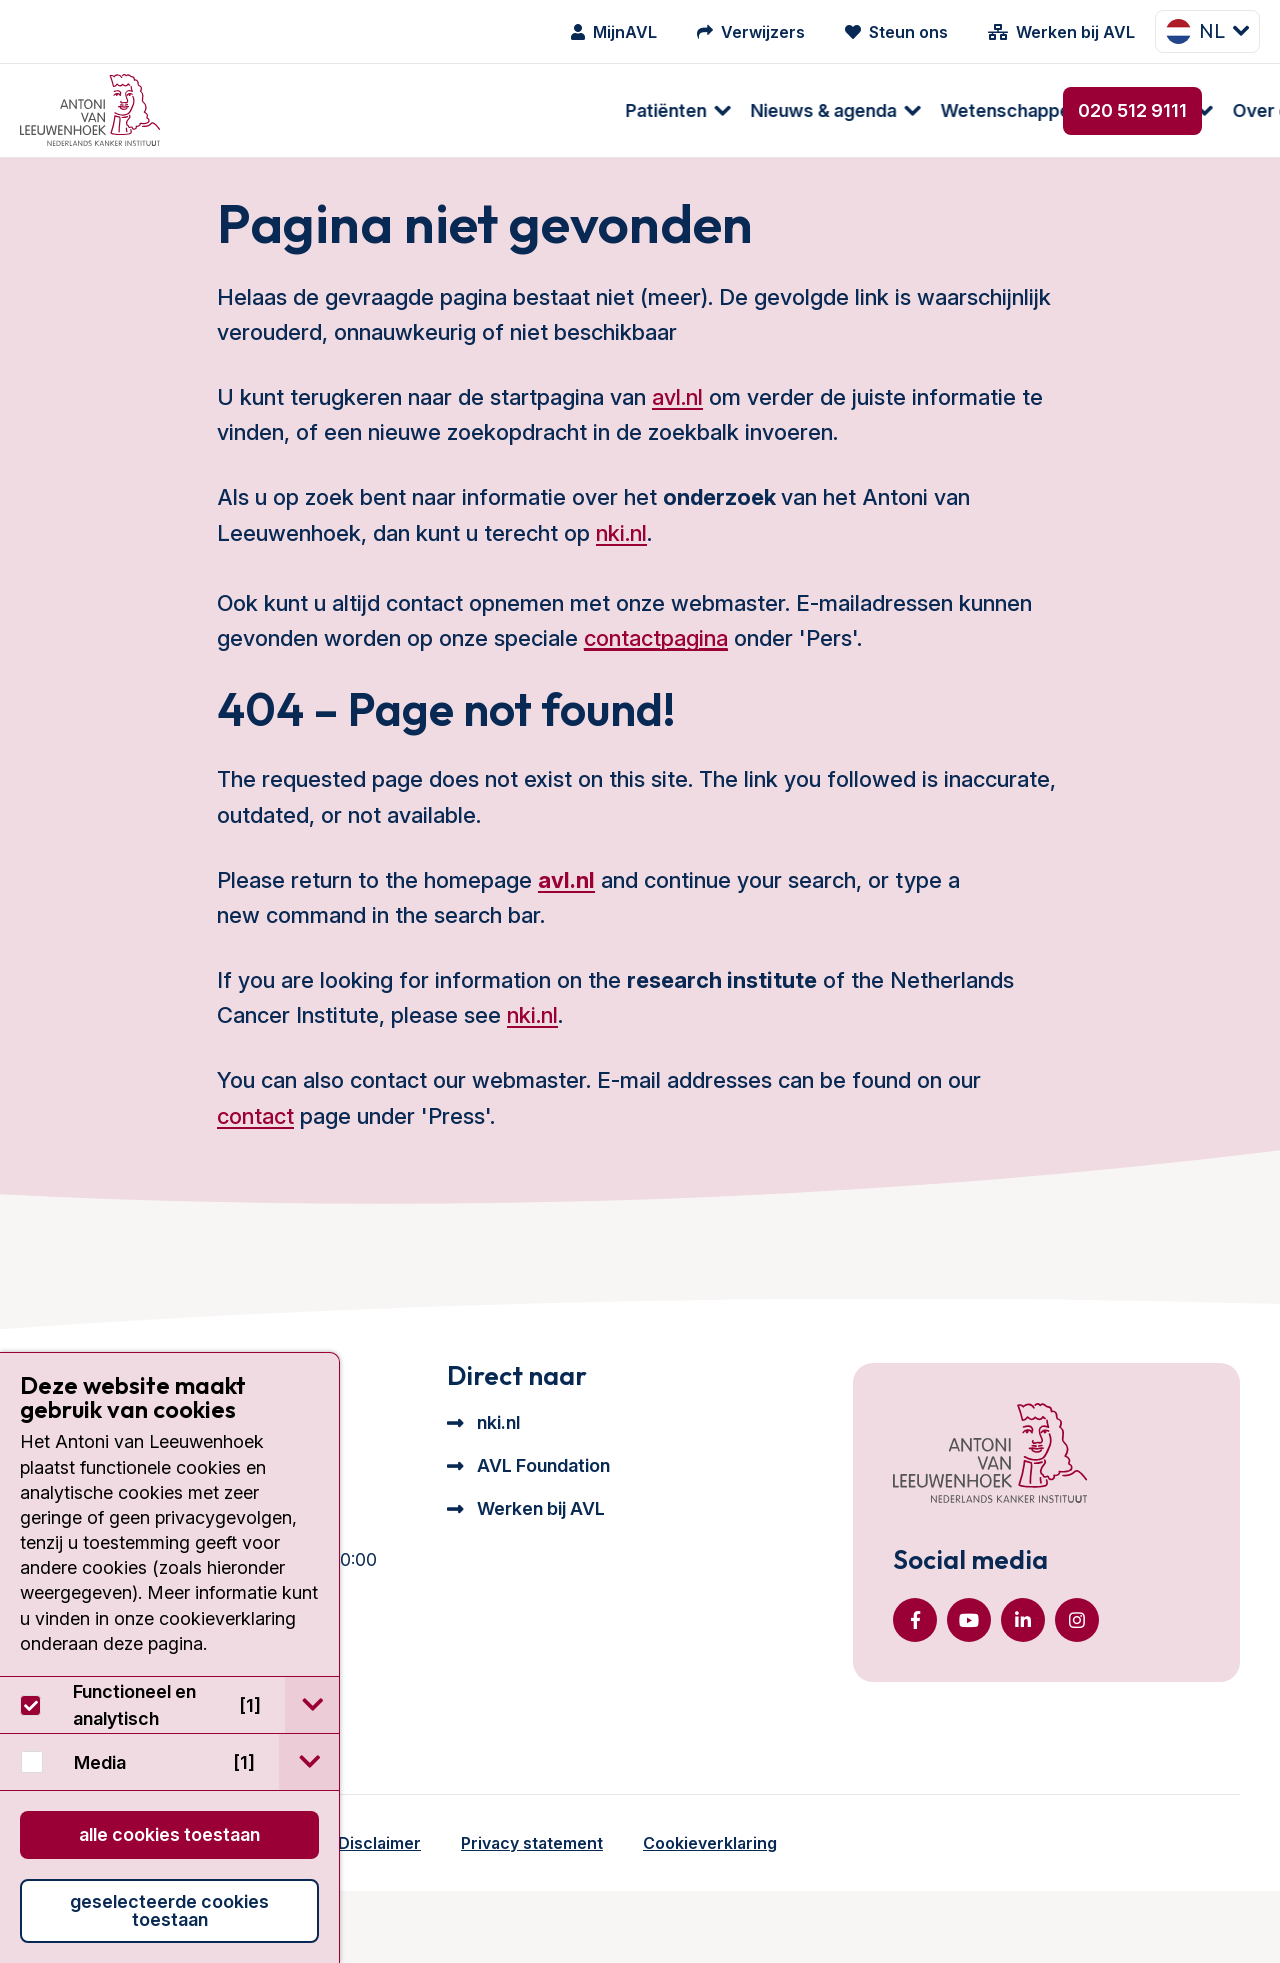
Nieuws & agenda (398, 110)
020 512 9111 (1132, 110)
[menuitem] (242, 110)
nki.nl (621, 580)
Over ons (845, 110)
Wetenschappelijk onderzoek (639, 110)
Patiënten (240, 110)
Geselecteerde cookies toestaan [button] (169, 1910)
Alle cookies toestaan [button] (169, 1834)
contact (255, 1163)
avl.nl (677, 444)
